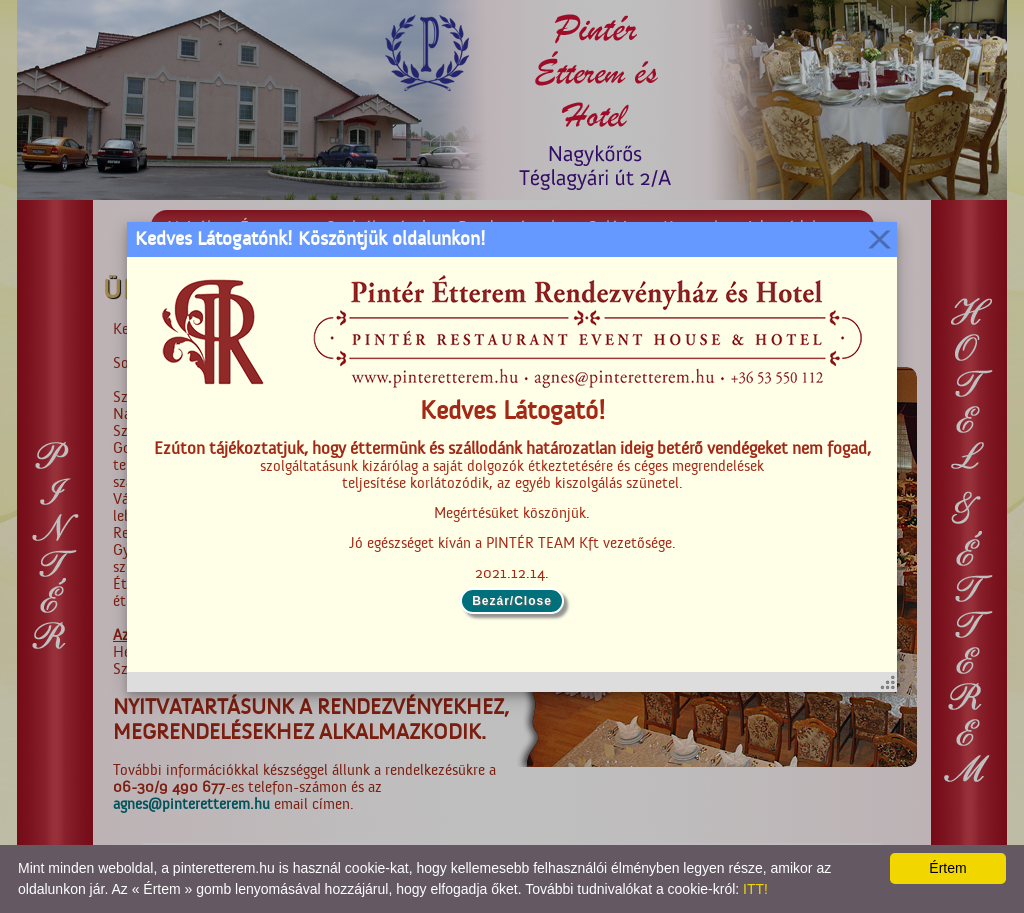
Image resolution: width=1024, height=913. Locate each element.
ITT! (755, 889)
